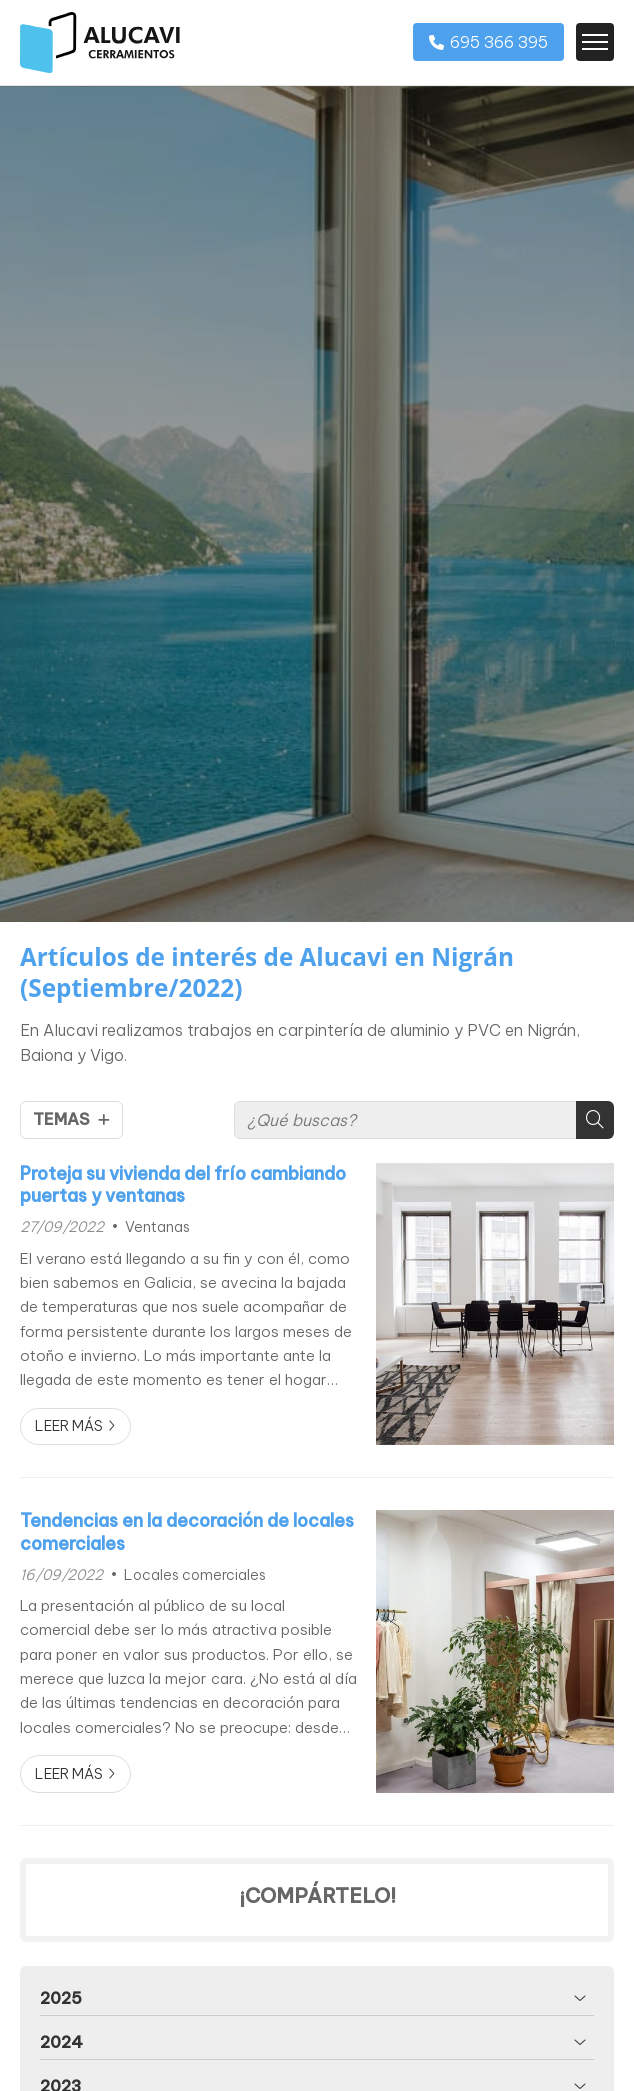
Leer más (69, 1426)
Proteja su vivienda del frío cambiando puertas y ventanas (183, 1185)
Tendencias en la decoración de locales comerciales (187, 1532)
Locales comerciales (195, 1575)
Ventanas (157, 1227)
